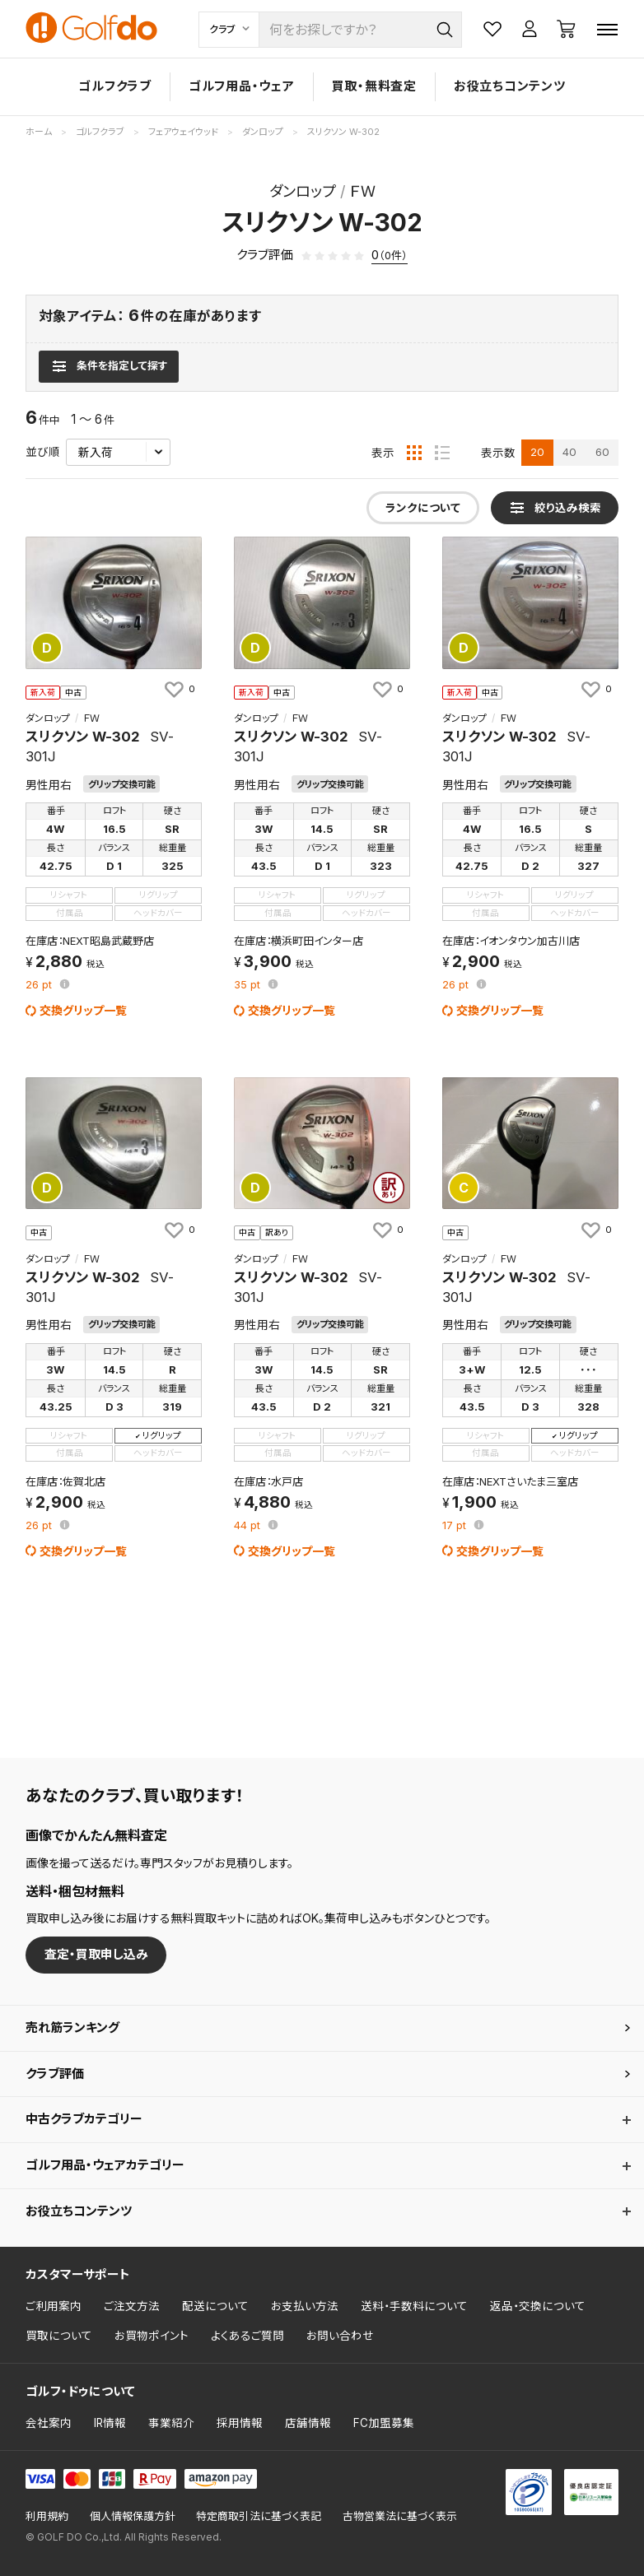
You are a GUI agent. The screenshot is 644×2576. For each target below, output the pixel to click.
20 (537, 451)
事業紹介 (171, 2423)
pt (40, 985)
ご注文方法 (132, 2306)
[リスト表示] (442, 452)
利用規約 (47, 2516)
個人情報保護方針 (132, 2516)
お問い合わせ (340, 2335)
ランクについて (422, 507)
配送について (215, 2306)
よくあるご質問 (247, 2335)
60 (602, 451)
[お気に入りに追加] (179, 689)
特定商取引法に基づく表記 (258, 2516)
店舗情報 (308, 2423)
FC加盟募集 (383, 2423)
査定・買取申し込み (96, 1954)
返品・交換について (538, 2306)
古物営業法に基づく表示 (400, 2516)
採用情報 (240, 2423)
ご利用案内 (54, 2306)
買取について (59, 2335)
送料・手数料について (414, 2306)
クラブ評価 (55, 2073)
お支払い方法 (304, 2306)
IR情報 (110, 2423)
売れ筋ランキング (72, 2027)
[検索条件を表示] (108, 366)
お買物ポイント (151, 2335)
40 (569, 451)
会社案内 (49, 2423)
